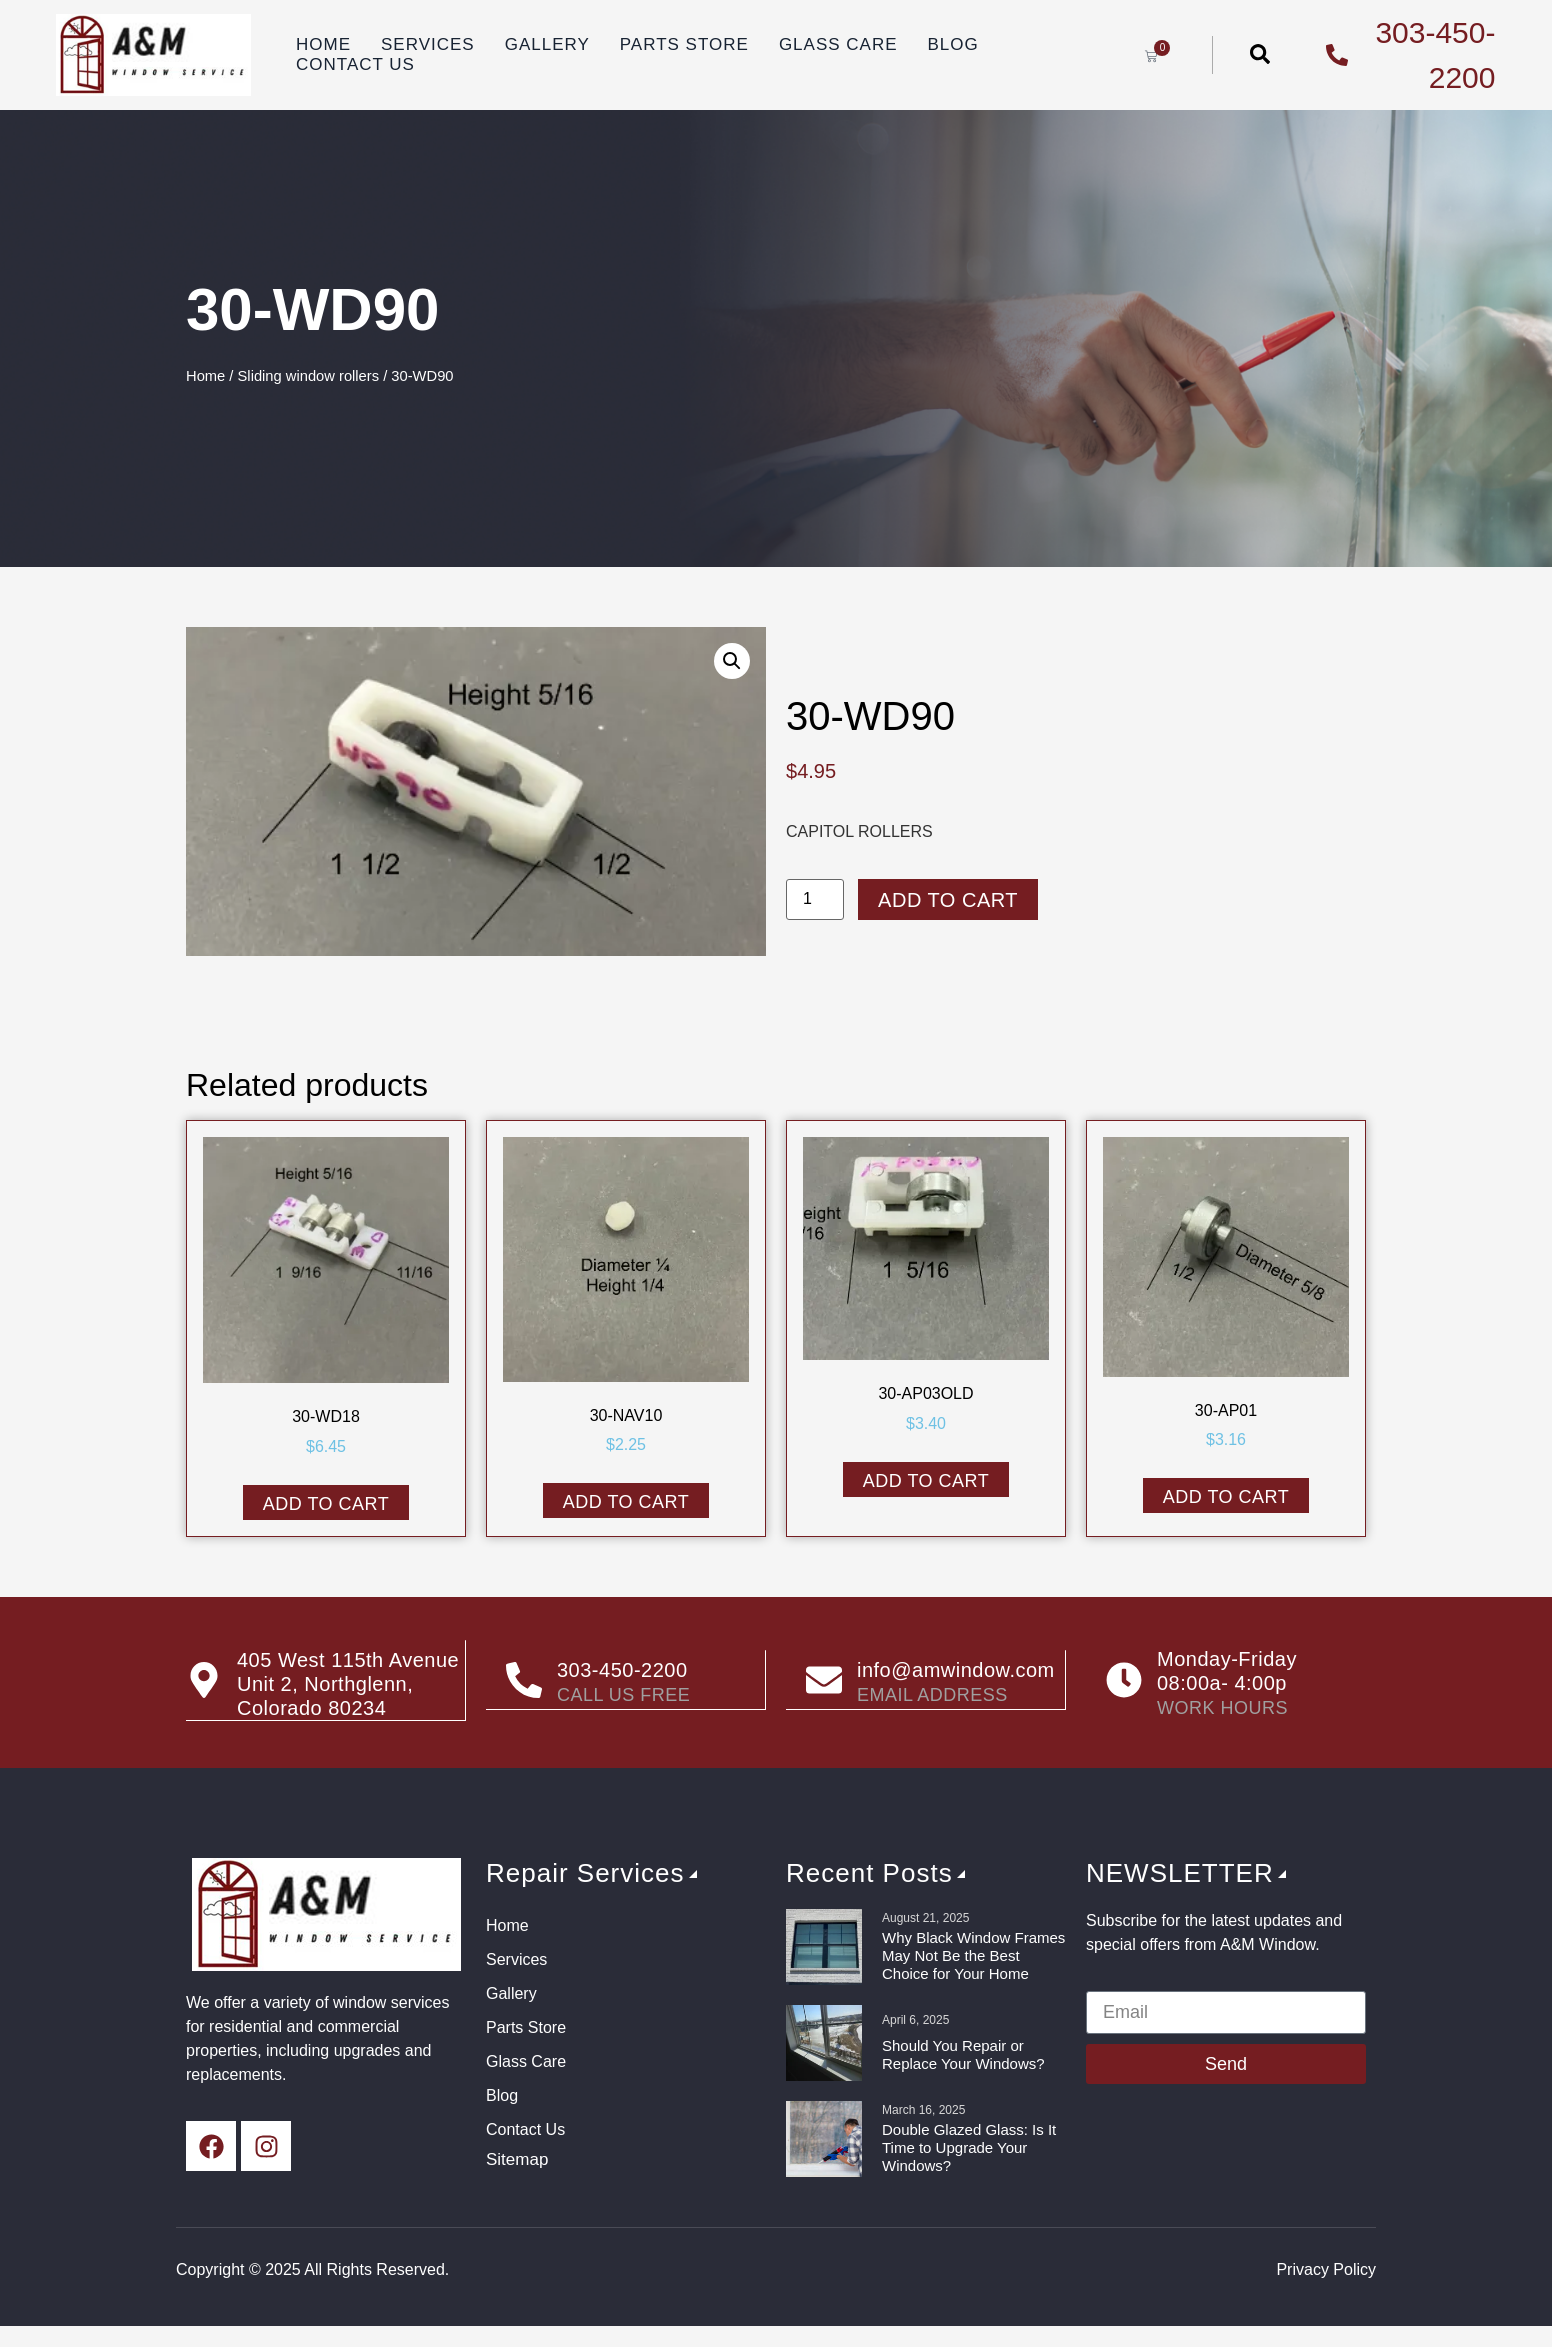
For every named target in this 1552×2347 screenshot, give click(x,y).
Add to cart (948, 900)
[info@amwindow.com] (824, 1680)
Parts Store (684, 44)
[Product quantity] (815, 899)
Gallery (547, 44)
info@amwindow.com (956, 1671)
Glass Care (838, 44)
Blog (953, 44)
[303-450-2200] (524, 1680)
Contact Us (355, 64)
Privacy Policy (1326, 2269)
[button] (732, 661)
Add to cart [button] (326, 1504)
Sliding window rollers (309, 376)
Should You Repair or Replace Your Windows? (963, 2054)
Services (428, 44)
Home (323, 44)
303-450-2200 (622, 1671)
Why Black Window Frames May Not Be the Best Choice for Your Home (973, 1955)
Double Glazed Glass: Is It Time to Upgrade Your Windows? (969, 2147)
